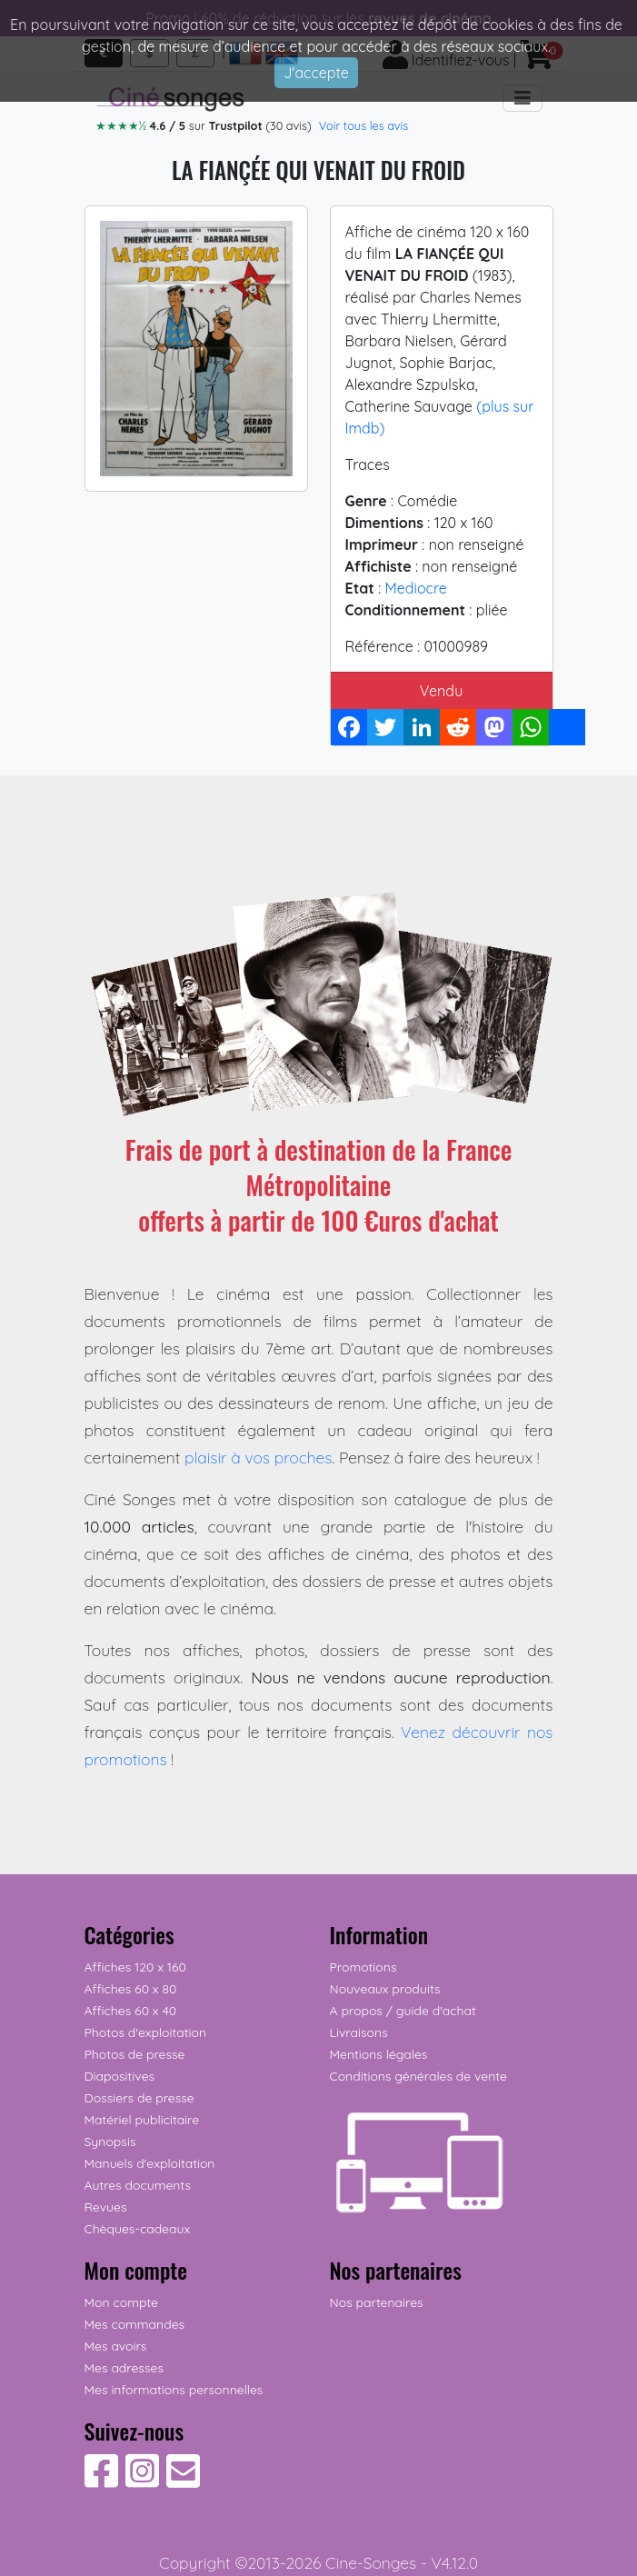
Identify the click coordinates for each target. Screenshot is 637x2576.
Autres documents (138, 2185)
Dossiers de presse (139, 2098)
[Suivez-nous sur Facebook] (101, 2480)
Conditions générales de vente (418, 2076)
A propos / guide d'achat (403, 2010)
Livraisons (359, 2032)
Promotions (363, 1967)
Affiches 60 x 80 (131, 1989)
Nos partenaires (376, 2302)
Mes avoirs (116, 2346)
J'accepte (316, 73)
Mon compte (122, 2302)
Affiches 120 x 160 (135, 1967)
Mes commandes (135, 2324)
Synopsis (110, 2141)
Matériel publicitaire (142, 2120)
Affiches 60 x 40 (131, 2010)
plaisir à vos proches (258, 1457)
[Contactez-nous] (183, 2480)
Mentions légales (379, 2054)
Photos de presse (135, 2054)
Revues (106, 2207)
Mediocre (416, 588)
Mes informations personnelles (174, 2389)
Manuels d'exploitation (150, 2163)
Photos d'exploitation (146, 2032)
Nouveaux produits (385, 1989)
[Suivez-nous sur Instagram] (142, 2480)
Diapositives (120, 2076)
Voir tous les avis (364, 125)
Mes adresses (124, 2368)
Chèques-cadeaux (138, 2229)
